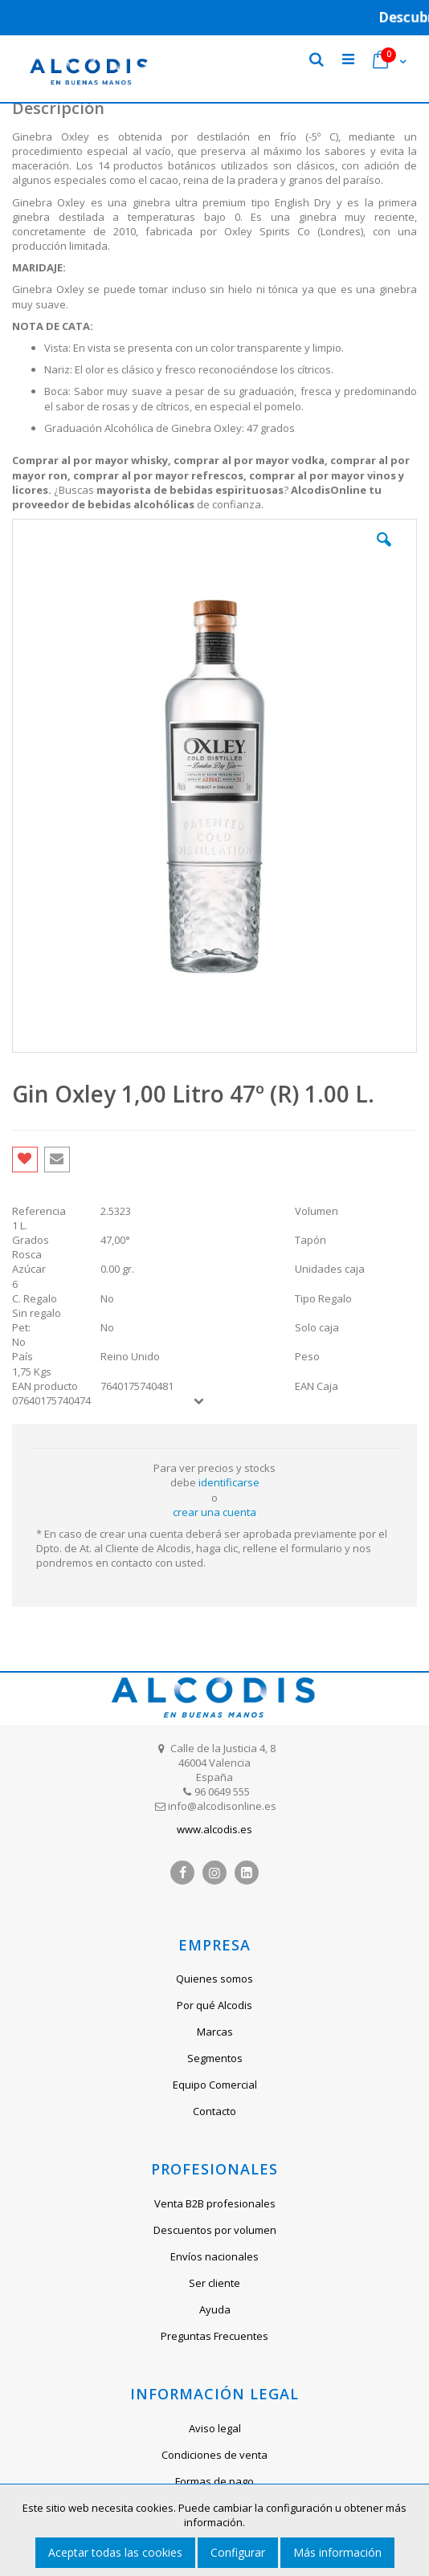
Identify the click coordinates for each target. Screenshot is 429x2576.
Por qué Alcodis (214, 2005)
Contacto (214, 2111)
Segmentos (215, 2058)
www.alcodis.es (214, 1829)
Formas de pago (214, 2481)
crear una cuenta (214, 1512)
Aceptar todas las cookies (115, 2552)
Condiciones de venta (214, 2455)
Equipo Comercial (215, 2084)
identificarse (228, 1482)
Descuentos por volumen (214, 2230)
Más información (337, 2552)
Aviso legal (215, 2428)
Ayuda (215, 2309)
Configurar (237, 2552)
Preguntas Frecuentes (214, 2336)
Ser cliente (214, 2283)
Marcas (215, 2031)
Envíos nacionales (214, 2256)
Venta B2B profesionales (215, 2203)
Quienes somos (214, 1978)
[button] (384, 552)
